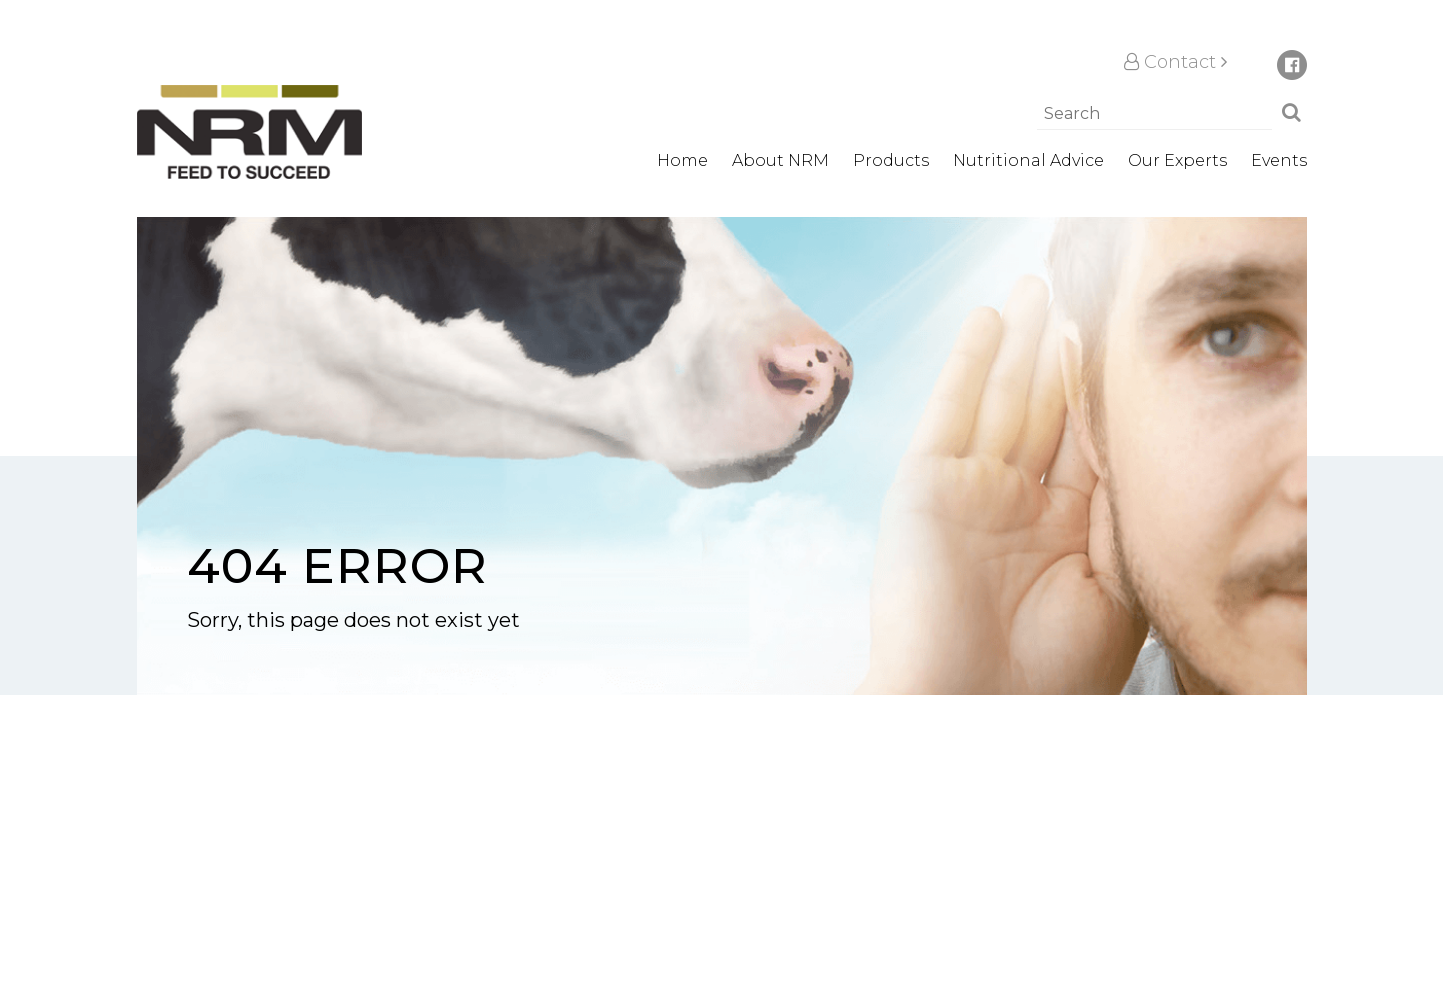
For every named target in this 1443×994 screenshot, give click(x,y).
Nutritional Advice (1028, 160)
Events (1279, 160)
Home (682, 160)
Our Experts (1177, 160)
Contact (1175, 62)
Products (891, 160)
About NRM (780, 160)
